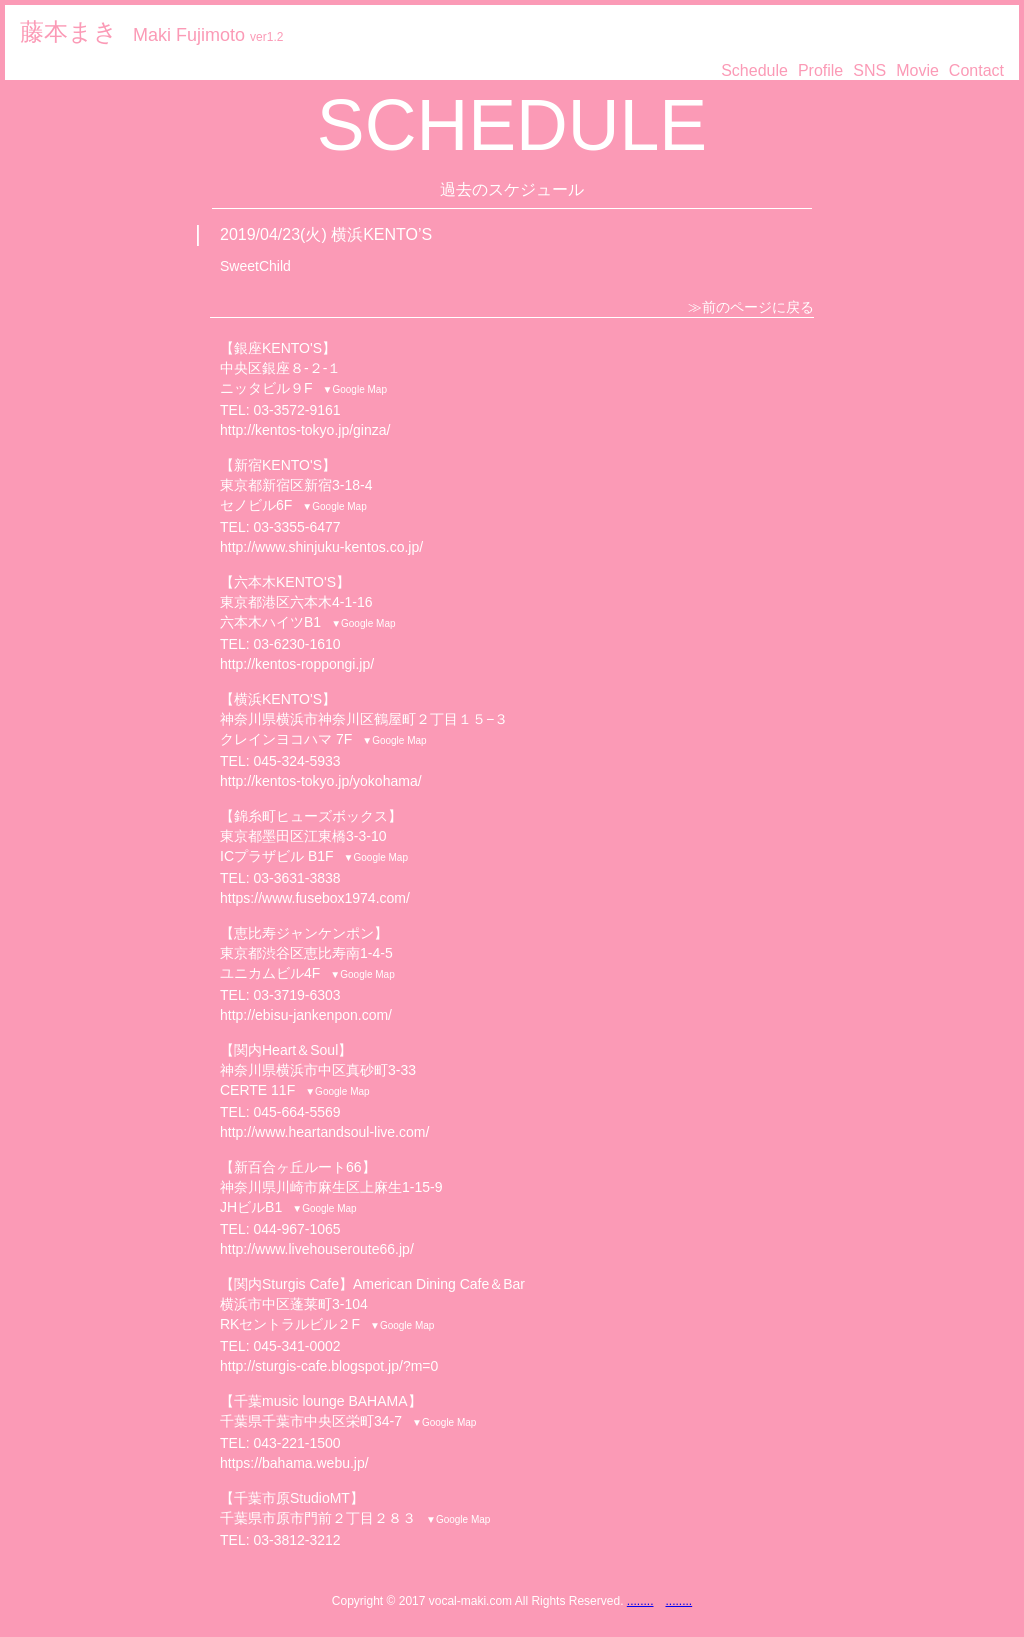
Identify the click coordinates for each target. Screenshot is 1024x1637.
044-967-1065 (296, 1229)
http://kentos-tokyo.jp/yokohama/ (321, 781)
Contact (976, 70)
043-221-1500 (296, 1443)
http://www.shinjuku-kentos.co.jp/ (321, 547)
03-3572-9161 (296, 410)
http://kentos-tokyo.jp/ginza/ (305, 430)
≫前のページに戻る (751, 307)
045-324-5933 (296, 761)
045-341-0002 (296, 1346)
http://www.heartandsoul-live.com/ (324, 1132)
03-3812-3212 (296, 1540)
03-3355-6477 (296, 527)
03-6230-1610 (296, 644)
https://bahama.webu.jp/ (294, 1463)
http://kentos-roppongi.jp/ (297, 664)
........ (640, 1601)
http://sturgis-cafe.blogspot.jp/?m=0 (329, 1366)
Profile (820, 70)
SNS (869, 70)
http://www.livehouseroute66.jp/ (317, 1249)
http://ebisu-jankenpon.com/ (306, 1015)
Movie (917, 70)
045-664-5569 (296, 1112)
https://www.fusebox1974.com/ (315, 898)
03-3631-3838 (296, 878)
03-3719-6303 (296, 995)
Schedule (754, 70)
